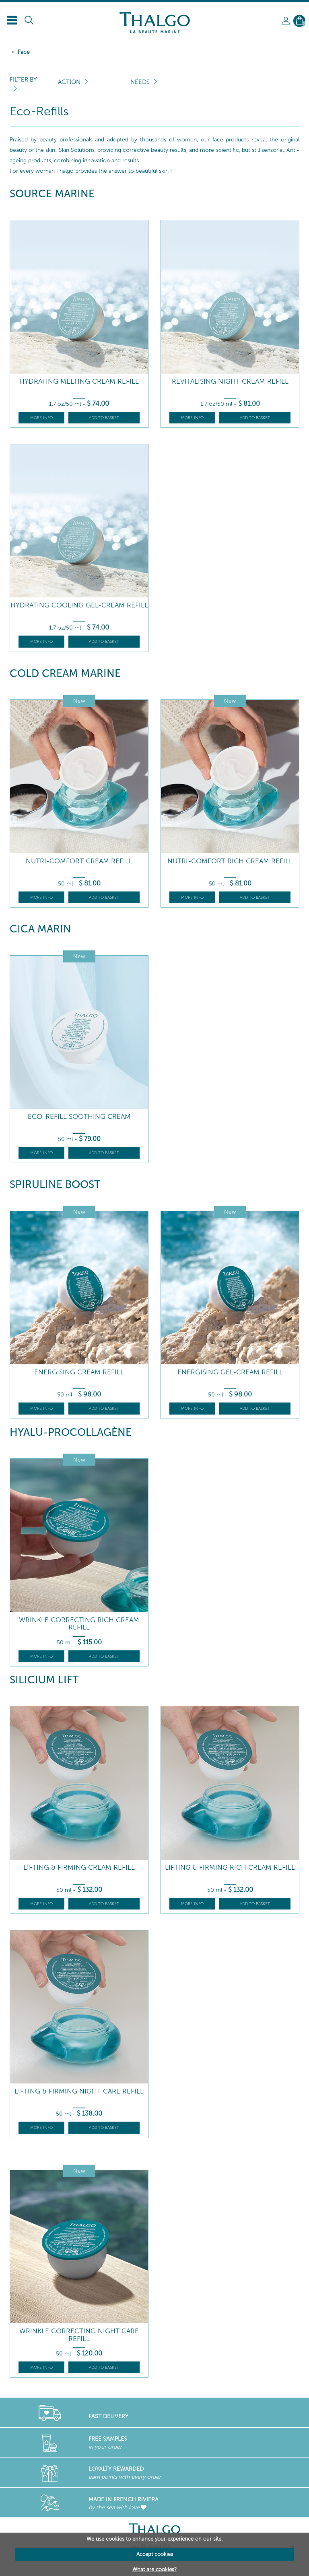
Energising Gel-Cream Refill (230, 1372)
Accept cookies (154, 2554)
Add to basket (104, 417)
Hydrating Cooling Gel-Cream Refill (79, 605)
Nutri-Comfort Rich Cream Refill (230, 861)
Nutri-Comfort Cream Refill (79, 861)
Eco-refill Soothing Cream (79, 1116)
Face (24, 52)
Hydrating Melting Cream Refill (79, 381)
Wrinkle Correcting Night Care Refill (79, 2334)
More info (41, 417)
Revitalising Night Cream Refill (230, 381)
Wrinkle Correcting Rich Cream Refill (79, 1623)
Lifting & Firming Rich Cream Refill (230, 1867)
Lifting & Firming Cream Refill (79, 1867)
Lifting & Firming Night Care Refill (79, 2091)
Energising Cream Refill (79, 1372)
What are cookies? (154, 2569)
